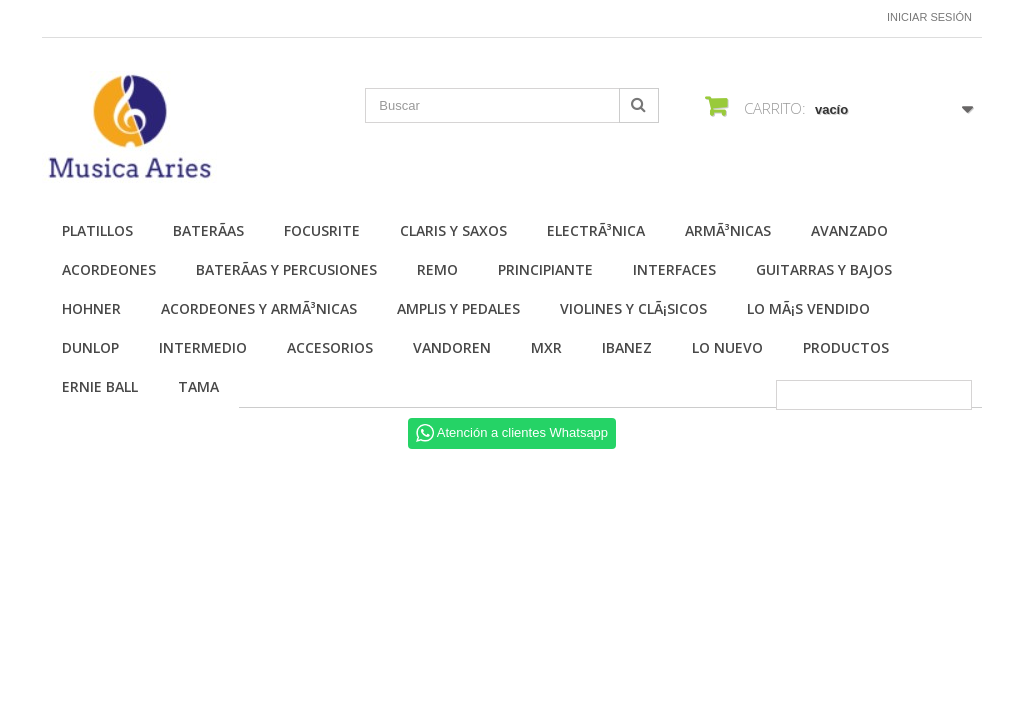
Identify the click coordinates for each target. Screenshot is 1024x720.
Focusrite (322, 230)
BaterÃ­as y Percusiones (286, 269)
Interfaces (674, 269)
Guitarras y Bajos (824, 269)
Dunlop (90, 347)
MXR (546, 347)
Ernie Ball (100, 386)
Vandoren (452, 347)
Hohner (91, 308)
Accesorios (330, 347)
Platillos (97, 230)
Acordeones (109, 269)
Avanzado (849, 230)
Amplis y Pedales (458, 308)
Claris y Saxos (453, 230)
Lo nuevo (727, 347)
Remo (437, 269)
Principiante (545, 269)
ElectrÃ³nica (596, 230)
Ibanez (627, 347)
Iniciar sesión (929, 17)
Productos (846, 347)
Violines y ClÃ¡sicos (633, 308)
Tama (198, 386)
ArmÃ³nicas (728, 230)
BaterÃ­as (208, 230)
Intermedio (203, 347)
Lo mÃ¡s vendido (808, 308)
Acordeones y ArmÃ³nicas (259, 308)
